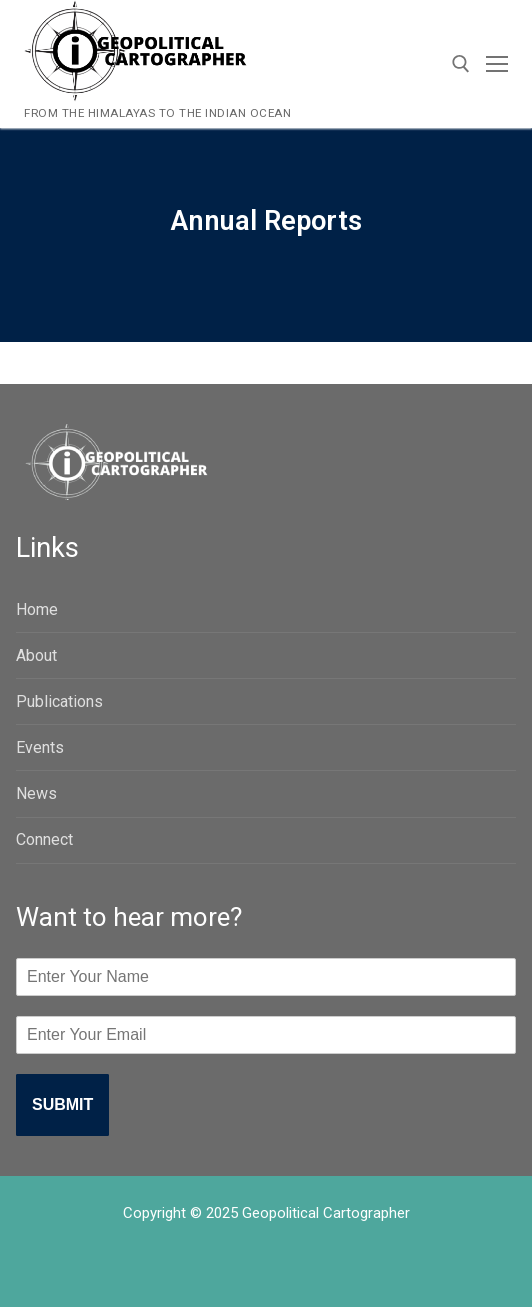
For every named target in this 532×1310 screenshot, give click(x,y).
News (36, 793)
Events (40, 747)
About (36, 655)
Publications (59, 701)
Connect (44, 839)
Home (37, 609)
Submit (62, 1104)
